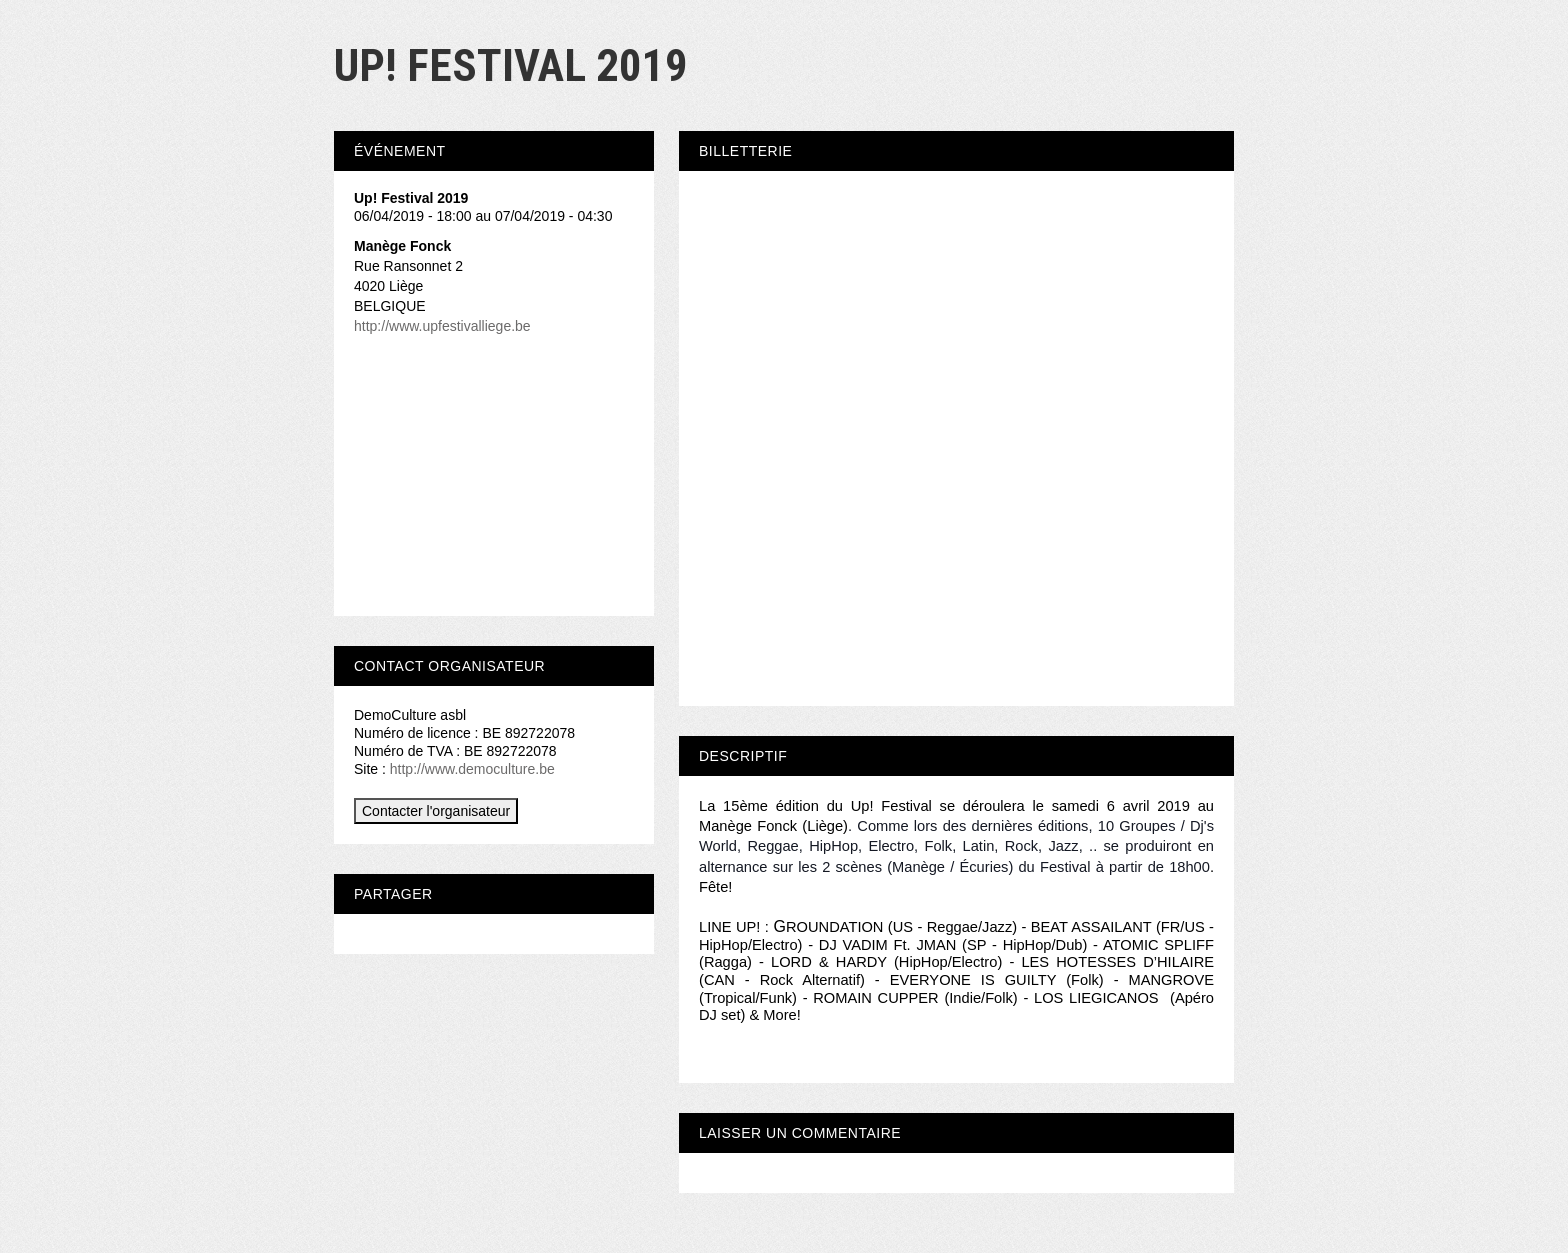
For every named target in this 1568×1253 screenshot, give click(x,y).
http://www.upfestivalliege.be (442, 326)
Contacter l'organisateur (436, 811)
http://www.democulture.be (472, 769)
